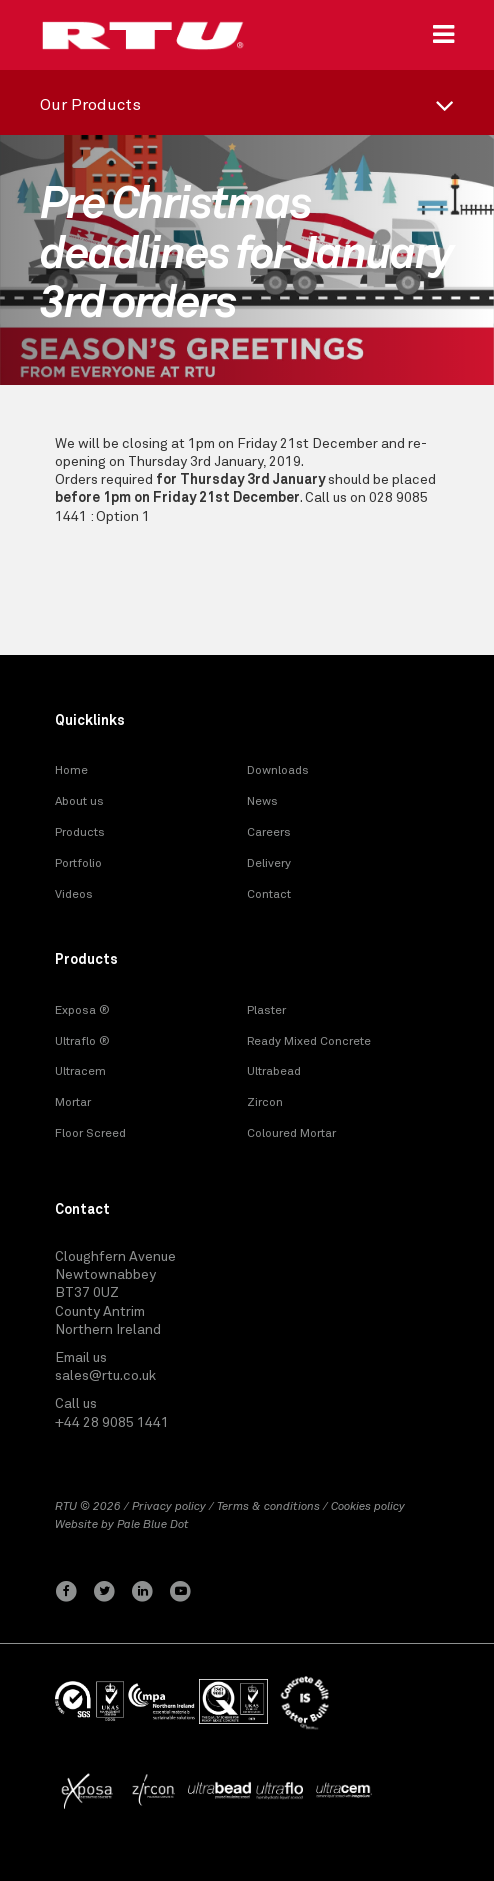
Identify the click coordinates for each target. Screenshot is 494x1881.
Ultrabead (274, 1072)
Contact (269, 895)
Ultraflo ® (82, 1042)
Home (71, 771)
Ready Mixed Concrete (309, 1042)
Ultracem (80, 1072)
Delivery (269, 864)
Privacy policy (169, 1507)
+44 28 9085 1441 (112, 1423)
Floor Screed (90, 1134)
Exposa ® (82, 1011)
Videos (74, 895)
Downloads (278, 771)
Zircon (265, 1103)
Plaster (266, 1011)
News (262, 802)
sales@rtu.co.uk (105, 1376)
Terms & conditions (268, 1507)
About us (79, 802)
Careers (269, 833)
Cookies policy (368, 1507)
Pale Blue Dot (153, 1525)
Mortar (73, 1103)
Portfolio (78, 864)
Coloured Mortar (291, 1134)
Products (80, 833)
